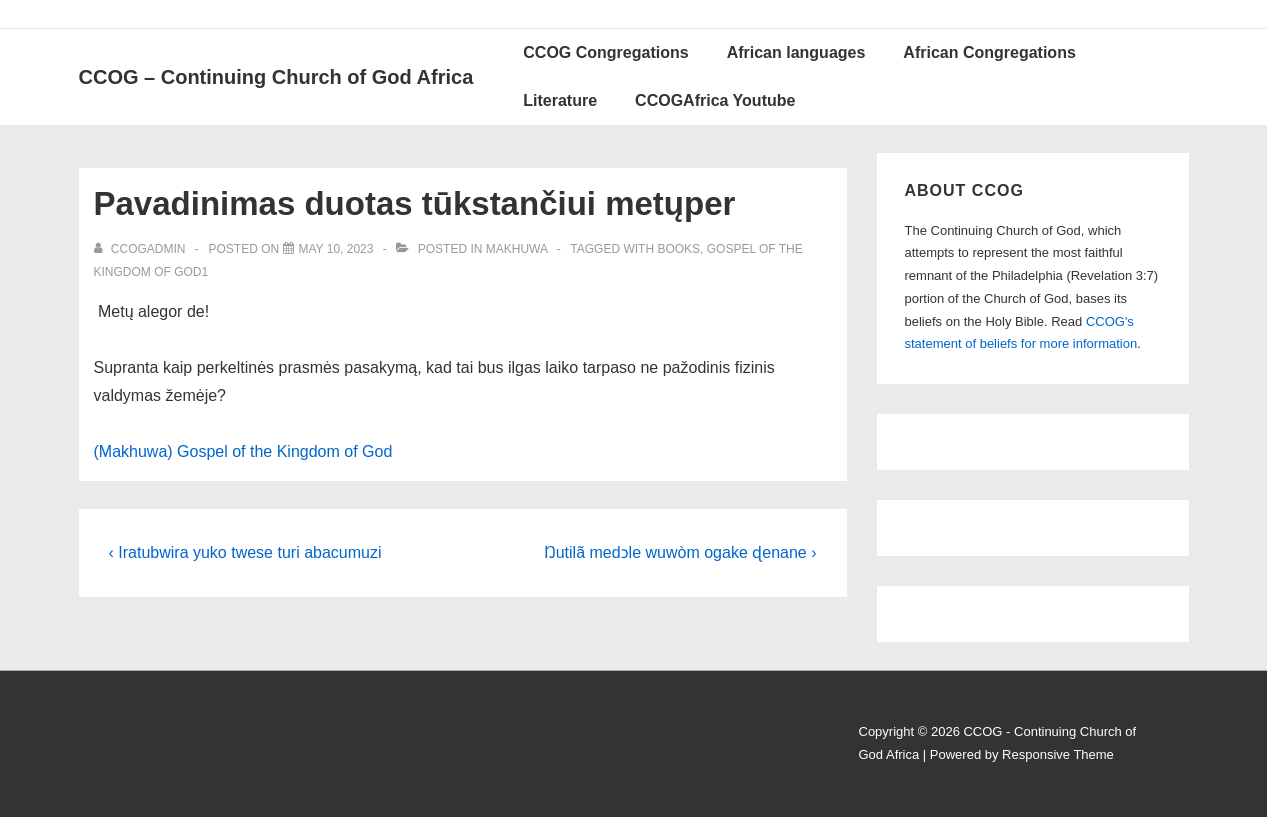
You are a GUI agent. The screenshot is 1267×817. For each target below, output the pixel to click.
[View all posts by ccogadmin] (141, 249)
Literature (560, 100)
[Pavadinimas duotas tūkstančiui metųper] (336, 249)
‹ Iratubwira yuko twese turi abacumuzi (245, 552)
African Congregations (989, 52)
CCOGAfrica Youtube (715, 100)
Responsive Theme (1058, 754)
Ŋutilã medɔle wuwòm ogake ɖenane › (680, 552)
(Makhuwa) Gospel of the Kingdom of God (243, 451)
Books (678, 249)
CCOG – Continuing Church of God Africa (276, 77)
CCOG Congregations (605, 52)
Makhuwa (517, 249)
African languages (796, 52)
